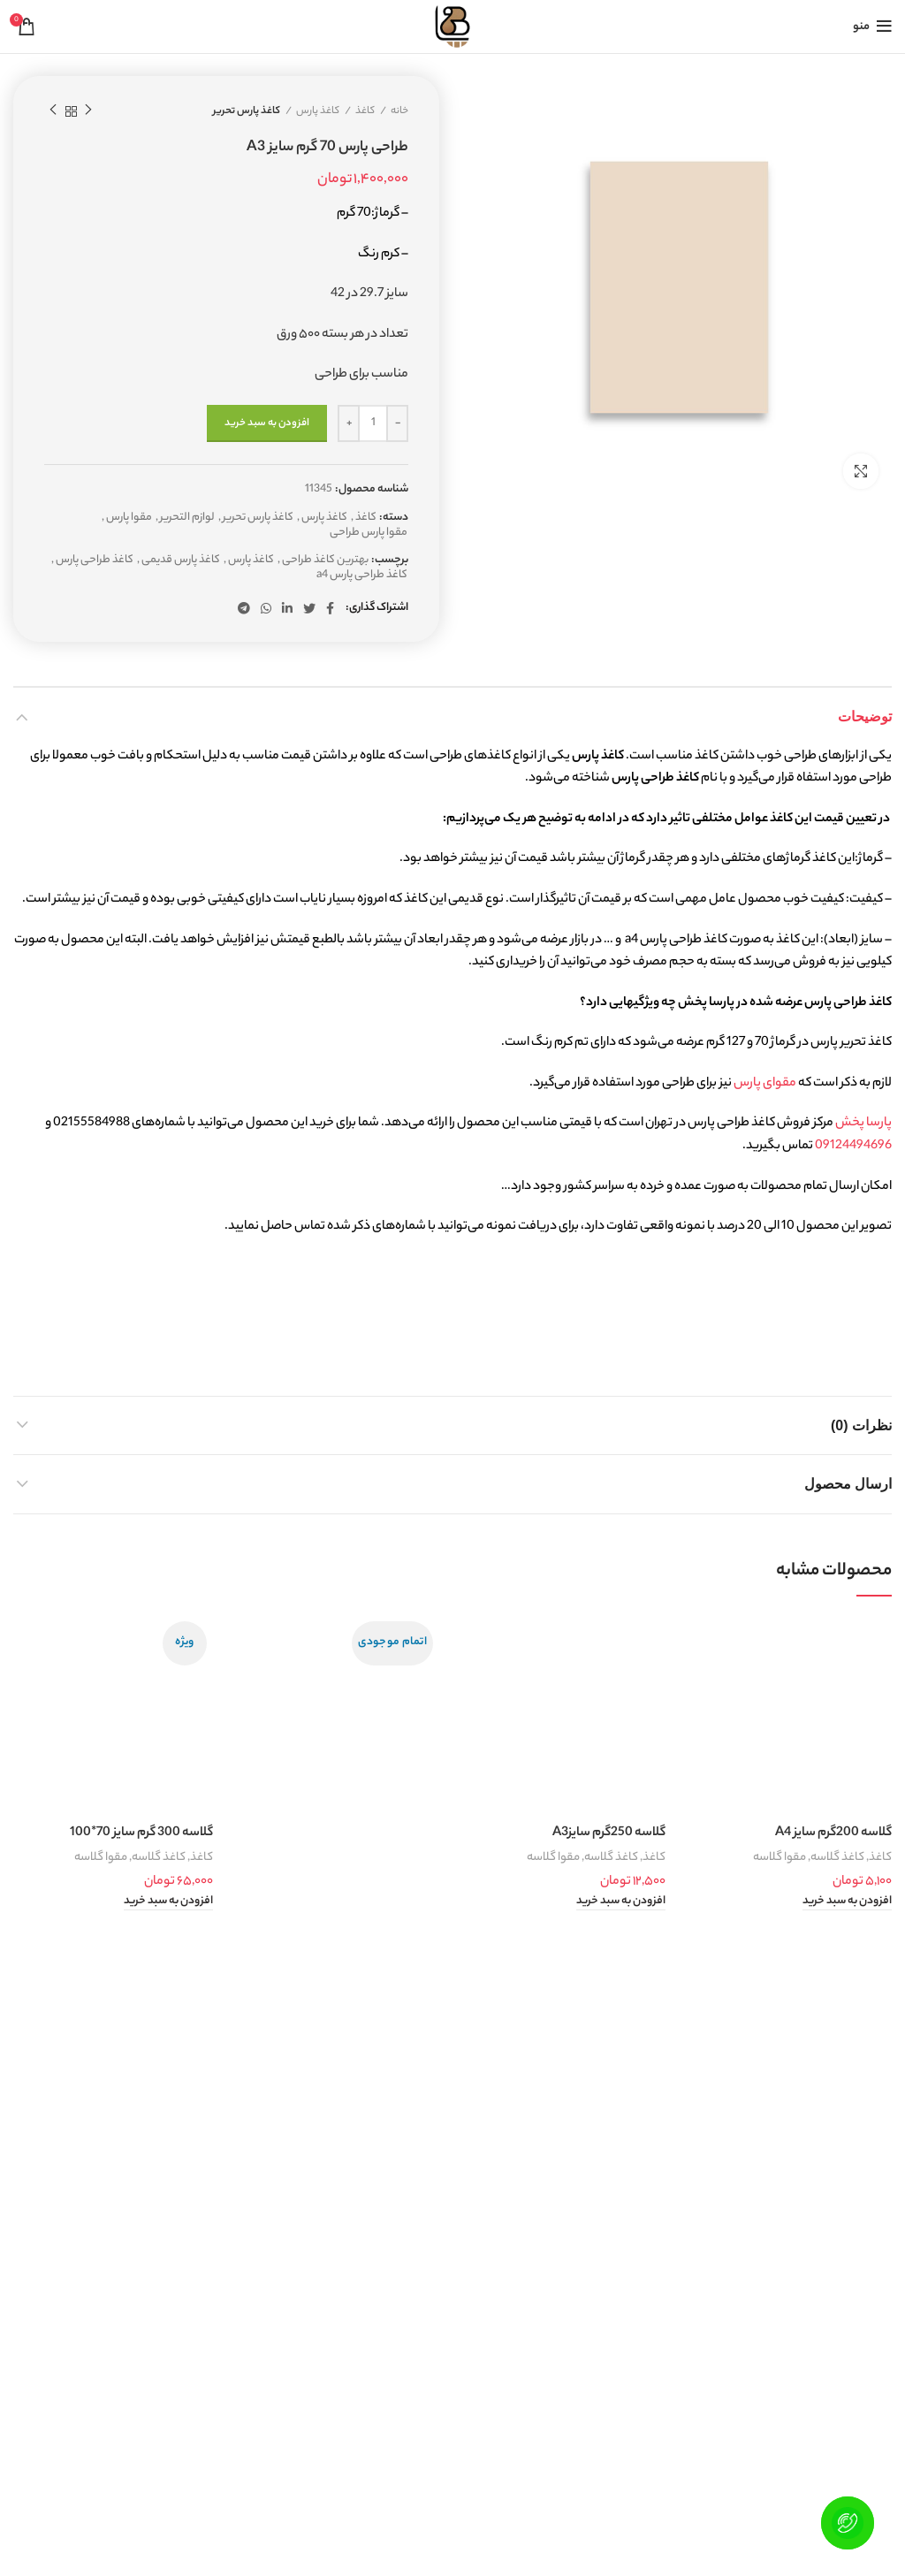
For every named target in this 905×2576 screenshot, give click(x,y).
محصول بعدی (53, 111)
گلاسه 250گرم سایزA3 (608, 1833)
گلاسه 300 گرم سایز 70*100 (141, 1833)
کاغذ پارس (317, 111)
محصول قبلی (88, 111)
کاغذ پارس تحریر (246, 111)
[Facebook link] (330, 608)
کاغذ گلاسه (837, 1858)
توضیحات (865, 716)
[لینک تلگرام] (243, 608)
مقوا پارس (129, 518)
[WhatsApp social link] (266, 608)
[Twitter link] (309, 608)
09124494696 (853, 1146)
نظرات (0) (861, 1425)
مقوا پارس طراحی (368, 533)
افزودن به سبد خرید (266, 423)
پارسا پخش (863, 1123)
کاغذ (365, 111)
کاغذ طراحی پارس (94, 560)
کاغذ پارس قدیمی (180, 560)
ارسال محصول (848, 1483)
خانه (399, 111)
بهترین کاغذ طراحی (325, 560)
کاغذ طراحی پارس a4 (361, 575)
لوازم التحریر (187, 518)
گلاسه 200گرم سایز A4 (833, 1833)
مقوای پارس (765, 1083)
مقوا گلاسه (779, 1858)
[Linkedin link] (287, 608)
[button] (847, 1902)
